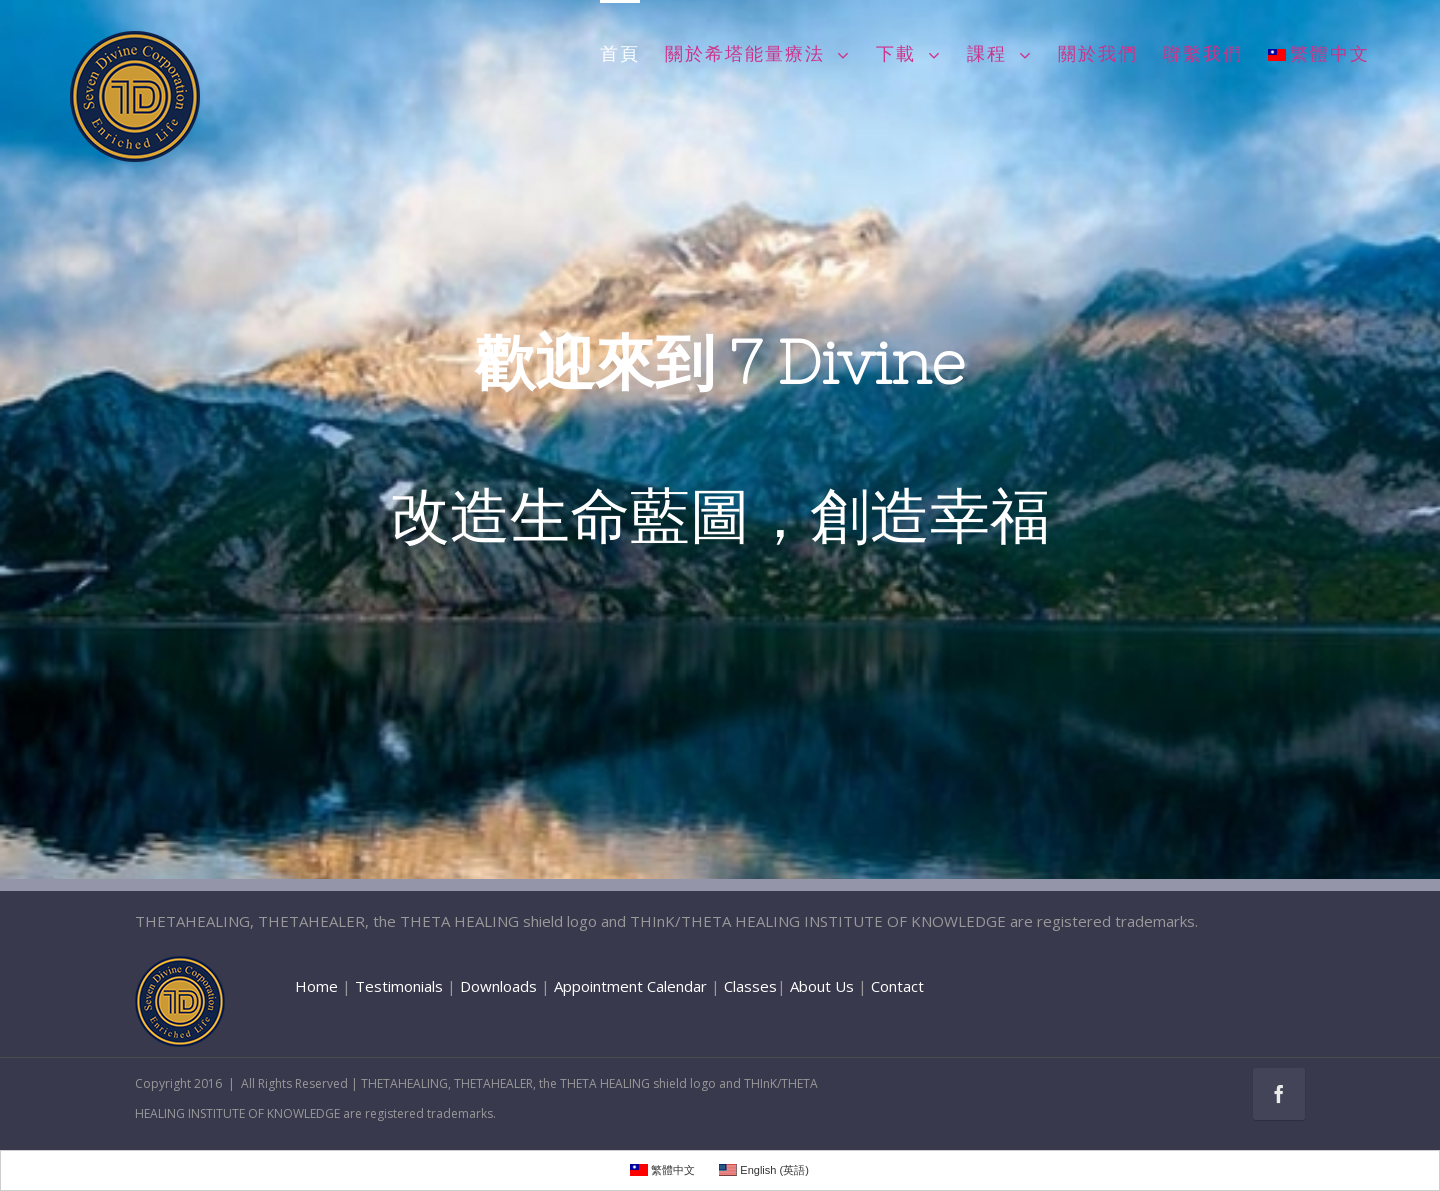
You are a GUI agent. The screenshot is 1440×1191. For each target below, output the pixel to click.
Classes (750, 986)
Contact (897, 986)
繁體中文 (1319, 54)
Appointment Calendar (630, 986)
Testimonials (399, 986)
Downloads (498, 986)
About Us (822, 986)
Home (316, 986)
